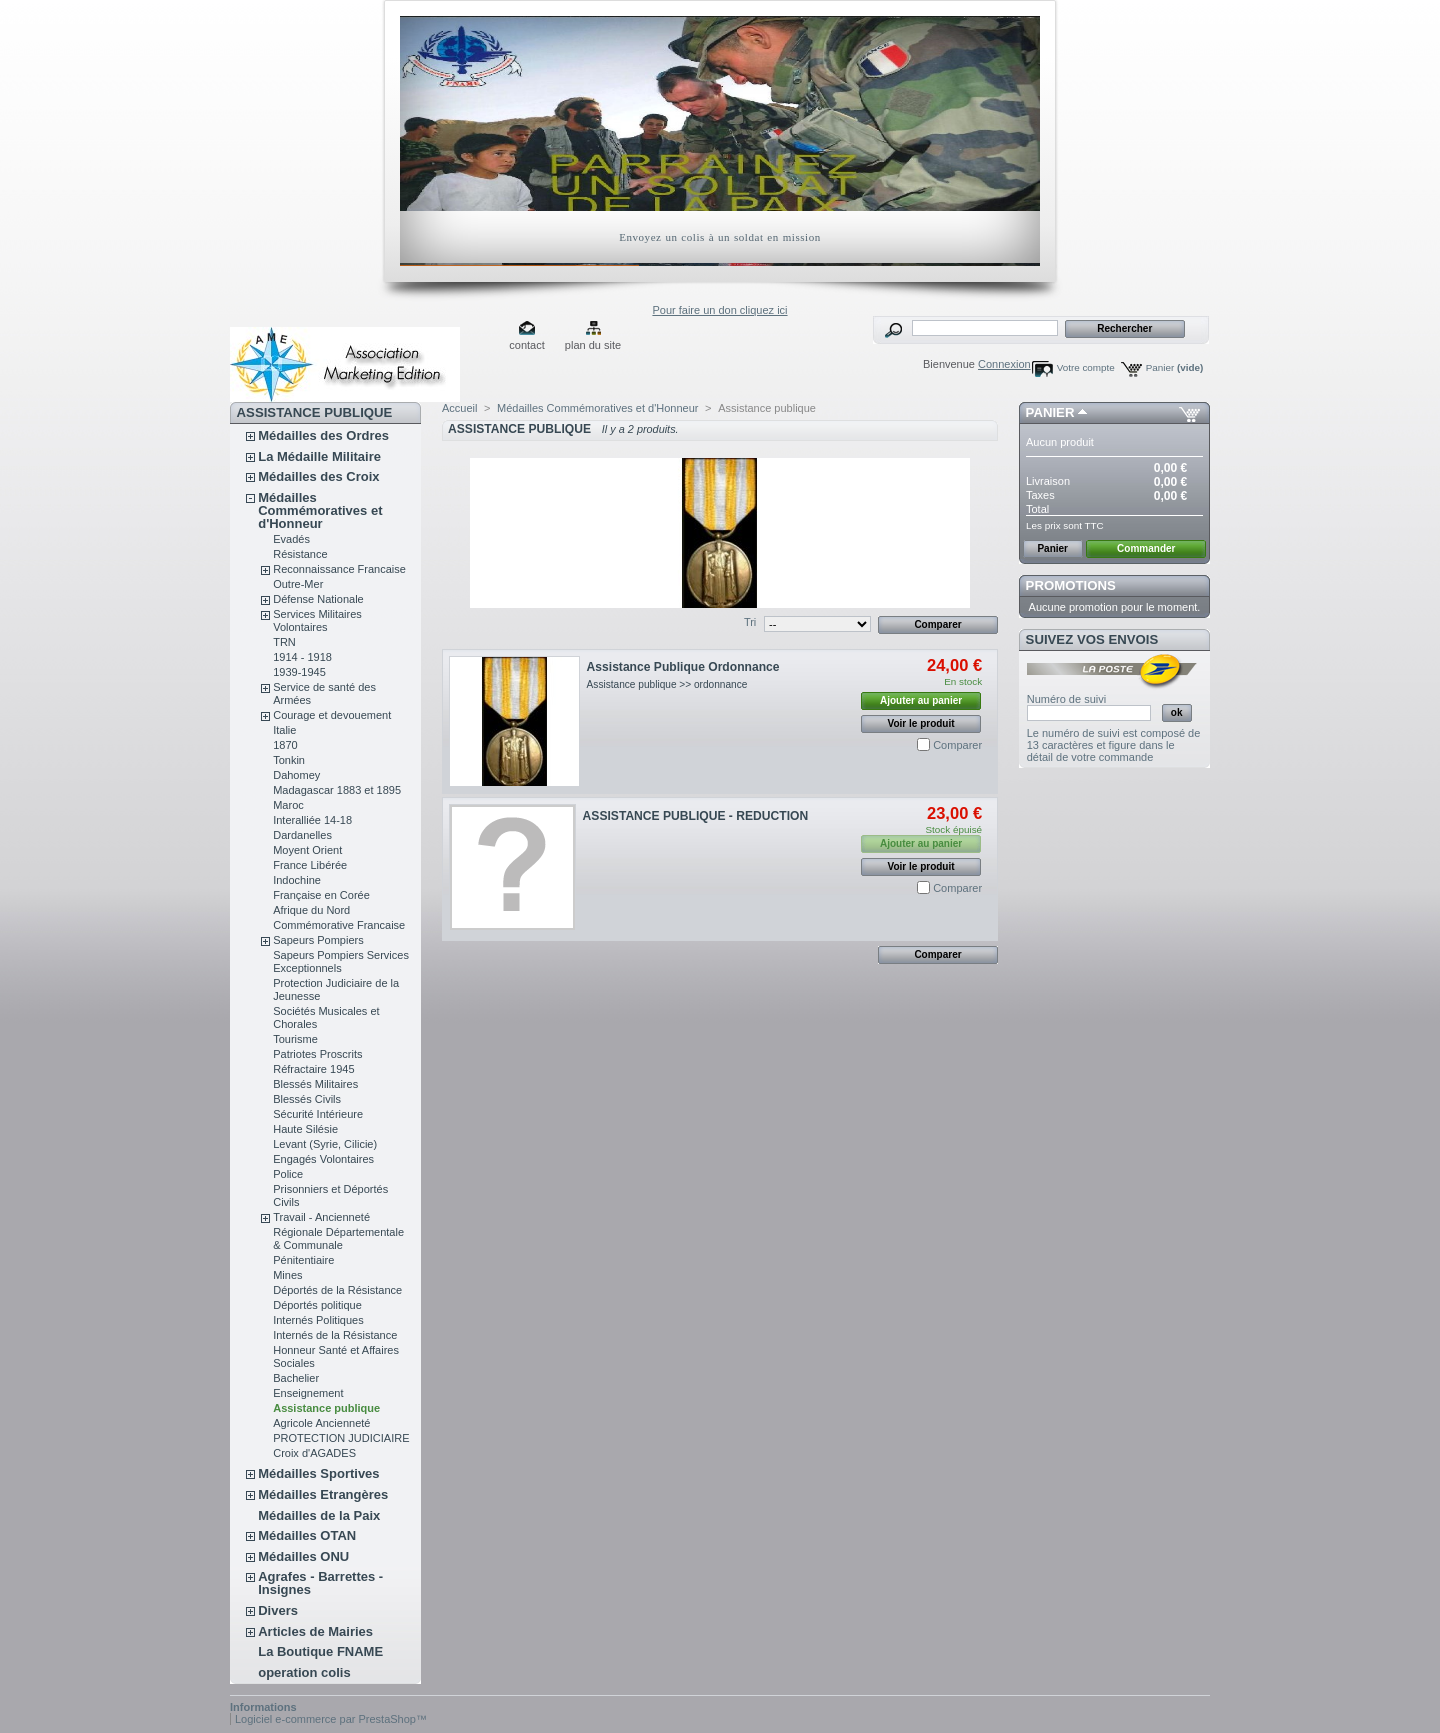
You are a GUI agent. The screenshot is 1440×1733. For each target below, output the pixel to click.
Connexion (1004, 364)
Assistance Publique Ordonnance (683, 667)
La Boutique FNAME (320, 1651)
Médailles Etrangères (323, 1494)
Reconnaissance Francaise (339, 569)
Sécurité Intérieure (318, 1114)
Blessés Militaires (315, 1084)
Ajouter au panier (921, 700)
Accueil (459, 408)
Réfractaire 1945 (313, 1069)
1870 (285, 745)
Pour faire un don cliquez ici (719, 310)
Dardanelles (302, 835)
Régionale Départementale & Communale (338, 1238)
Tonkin (289, 760)
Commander (1146, 548)
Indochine (297, 880)
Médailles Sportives (318, 1473)
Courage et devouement (332, 715)
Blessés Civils (307, 1099)
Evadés (291, 539)
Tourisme (295, 1039)
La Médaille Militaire (319, 456)
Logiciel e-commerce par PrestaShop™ (331, 1719)
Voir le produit (921, 723)
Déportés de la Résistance (337, 1290)
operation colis (304, 1672)
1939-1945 (299, 672)
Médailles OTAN (307, 1535)
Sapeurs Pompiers (318, 940)
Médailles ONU (303, 1556)
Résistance (300, 554)
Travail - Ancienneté (321, 1217)
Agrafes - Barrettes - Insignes (320, 1583)
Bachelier (296, 1378)
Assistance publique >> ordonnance (667, 684)
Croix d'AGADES (314, 1453)
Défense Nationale (318, 599)
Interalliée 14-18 (312, 820)
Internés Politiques (318, 1320)
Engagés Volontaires (323, 1159)
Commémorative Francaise (339, 925)
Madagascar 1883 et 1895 (337, 790)
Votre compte (1086, 367)
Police (288, 1174)
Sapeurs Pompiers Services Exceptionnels (341, 961)
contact (526, 345)
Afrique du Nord (311, 910)
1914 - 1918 (302, 657)
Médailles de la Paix (319, 1515)
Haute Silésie (305, 1129)
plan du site (593, 345)
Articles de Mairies (315, 1631)
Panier (1175, 367)
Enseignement (308, 1393)
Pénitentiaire (303, 1260)
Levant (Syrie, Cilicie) (325, 1144)
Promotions (1071, 585)
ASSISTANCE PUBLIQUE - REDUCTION (696, 816)
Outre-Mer (298, 584)
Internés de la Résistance (335, 1335)
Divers (278, 1610)
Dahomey (296, 775)
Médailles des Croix (318, 476)
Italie (284, 730)
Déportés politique (317, 1305)
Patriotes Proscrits (317, 1054)
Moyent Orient (307, 850)
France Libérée (310, 865)
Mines (287, 1275)
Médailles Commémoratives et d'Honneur (320, 510)
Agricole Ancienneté (321, 1423)
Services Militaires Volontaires (317, 620)
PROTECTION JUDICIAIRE (341, 1438)
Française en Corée (321, 895)
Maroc (288, 805)
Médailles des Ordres (323, 435)
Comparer (957, 745)
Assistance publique (326, 1408)
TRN (284, 642)
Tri (750, 622)
